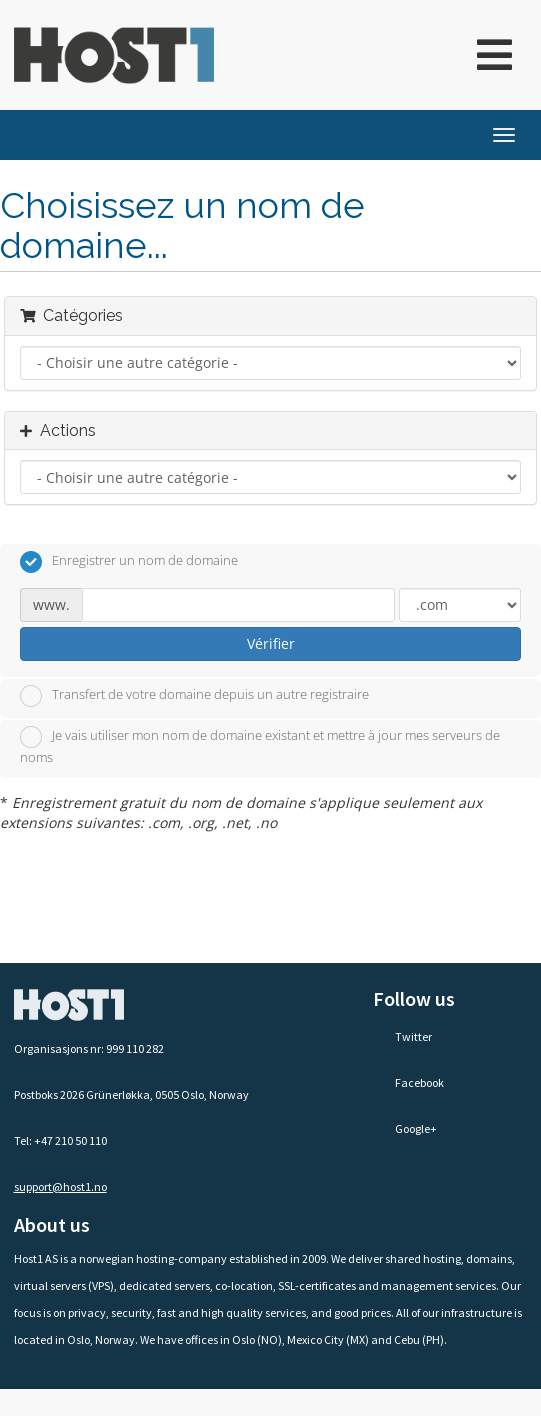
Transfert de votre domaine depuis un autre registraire (194, 696)
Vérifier (271, 643)
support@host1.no (60, 1186)
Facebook (408, 1082)
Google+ (405, 1128)
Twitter (402, 1036)
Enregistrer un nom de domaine (129, 562)
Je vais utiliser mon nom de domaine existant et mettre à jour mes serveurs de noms (260, 746)
